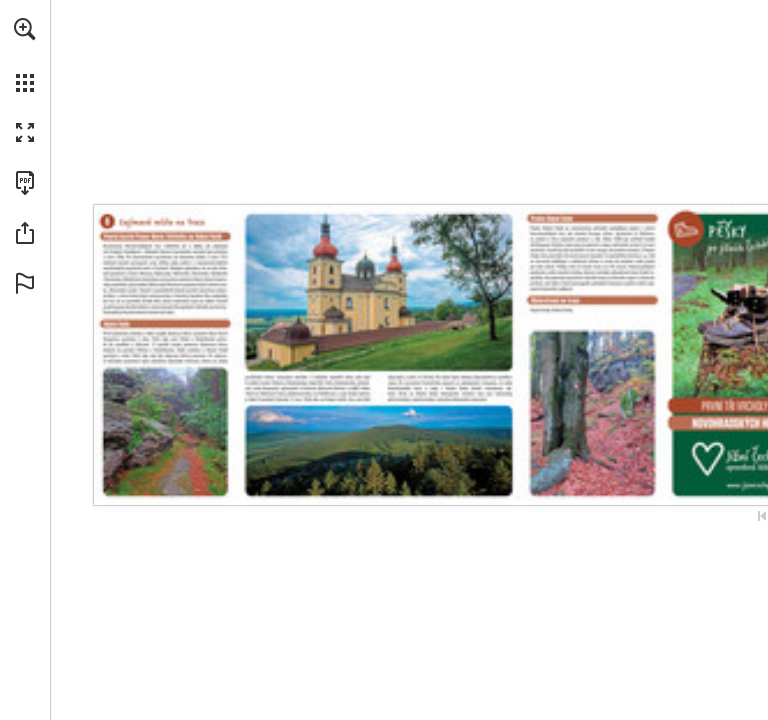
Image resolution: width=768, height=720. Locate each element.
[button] (25, 29)
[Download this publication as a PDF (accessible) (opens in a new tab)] (25, 183)
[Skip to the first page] (762, 516)
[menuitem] (25, 55)
